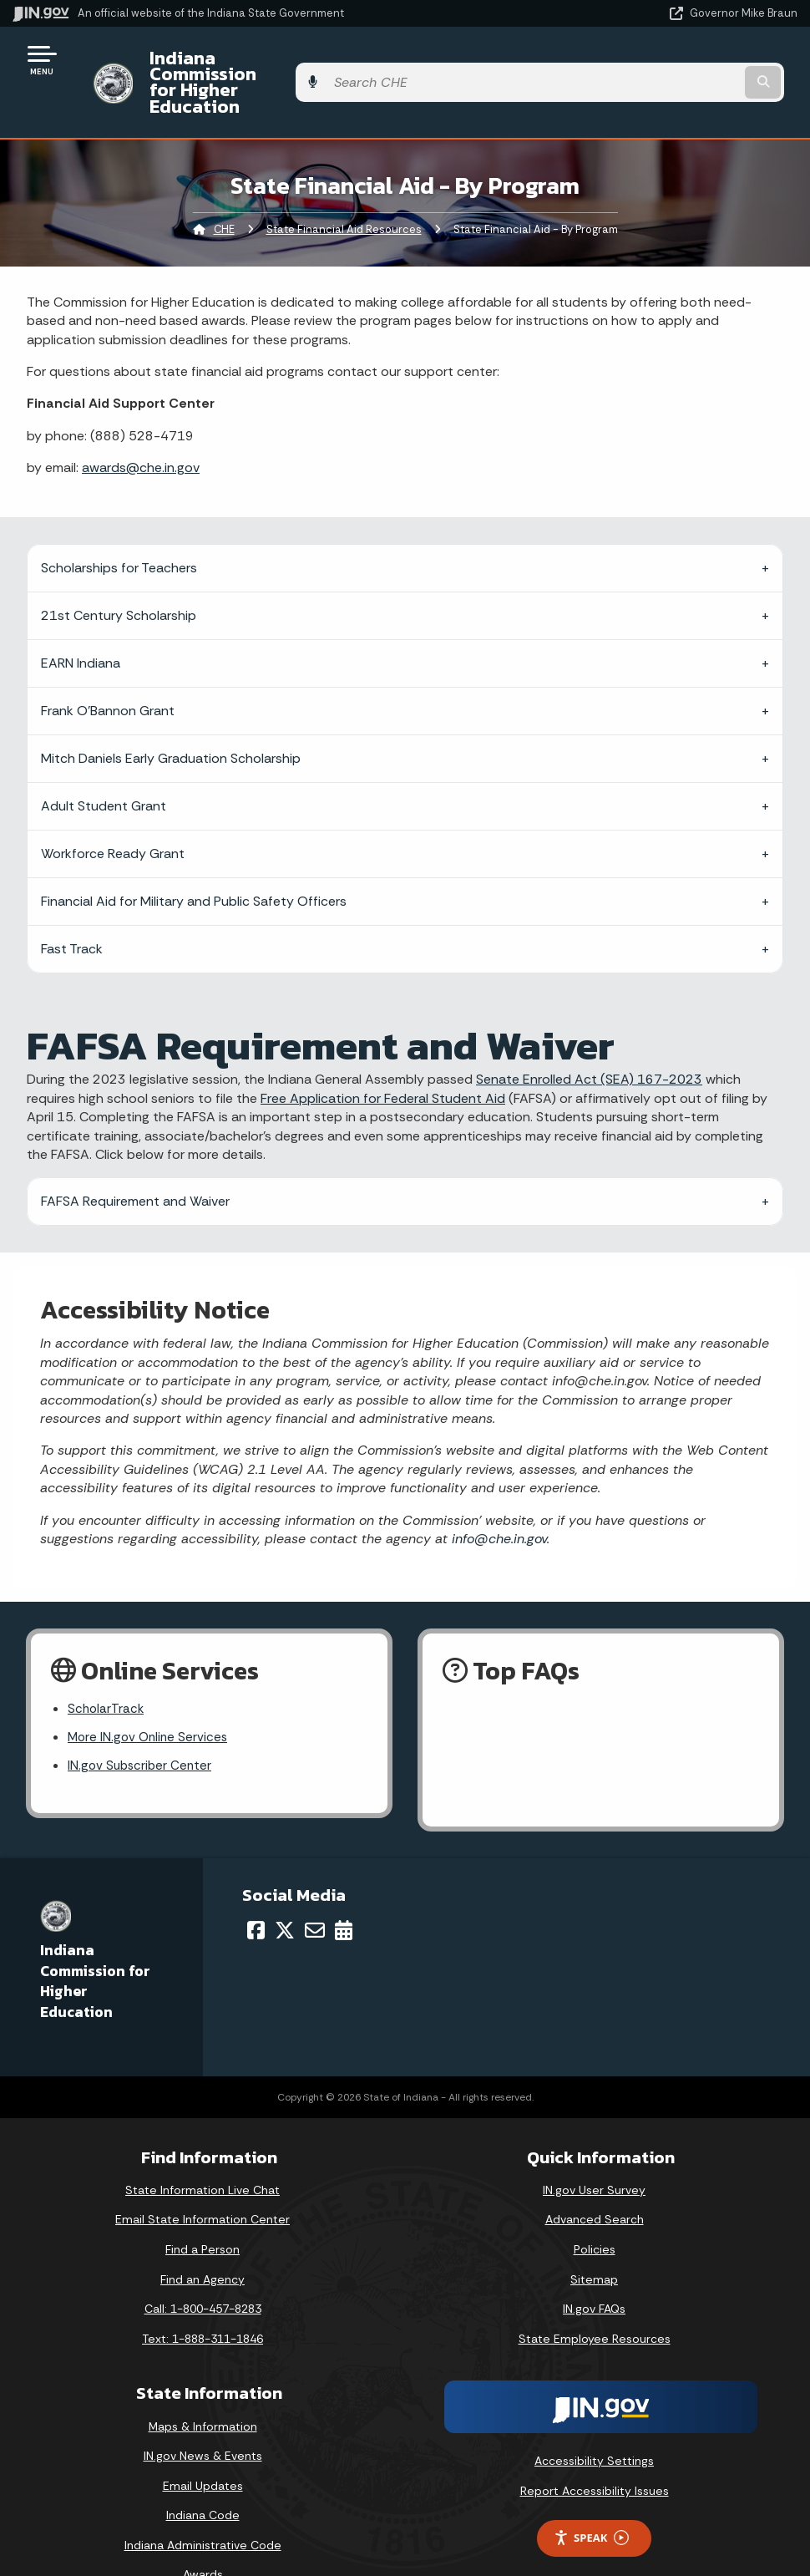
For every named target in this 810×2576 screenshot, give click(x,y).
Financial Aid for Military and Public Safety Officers (194, 857)
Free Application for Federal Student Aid (383, 1053)
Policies (594, 2208)
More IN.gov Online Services (150, 1695)
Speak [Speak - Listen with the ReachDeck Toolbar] (591, 2497)
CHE (224, 184)
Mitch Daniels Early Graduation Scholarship (171, 714)
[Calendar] (343, 1889)
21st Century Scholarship (118, 571)
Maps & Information (203, 2384)
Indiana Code (203, 2474)
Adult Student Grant (103, 761)
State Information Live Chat (202, 2149)
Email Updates (203, 2444)
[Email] (315, 1889)
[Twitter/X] (285, 1889)
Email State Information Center (202, 2178)
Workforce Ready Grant (113, 809)
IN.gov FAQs (594, 2267)
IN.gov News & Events (203, 2414)
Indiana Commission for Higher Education (314, 59)
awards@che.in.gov (141, 422)
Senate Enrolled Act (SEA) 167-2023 (589, 1035)
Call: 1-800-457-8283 (202, 2267)
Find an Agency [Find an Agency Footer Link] (202, 2238)
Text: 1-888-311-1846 (202, 2297)
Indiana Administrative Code (202, 2504)
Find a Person (202, 2208)
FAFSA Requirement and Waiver (135, 1157)
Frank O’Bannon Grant (108, 666)
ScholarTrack (107, 1665)
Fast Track (72, 904)
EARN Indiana (80, 618)
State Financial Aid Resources (344, 184)
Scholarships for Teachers (119, 523)
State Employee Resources (595, 2297)
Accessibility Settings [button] (594, 2419)
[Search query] (680, 59)
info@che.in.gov (497, 1493)
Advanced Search (594, 2178)
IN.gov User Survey (594, 2149)
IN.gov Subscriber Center (142, 1724)
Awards (203, 2533)
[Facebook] (256, 1889)
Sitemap (594, 2238)
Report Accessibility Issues (594, 2449)
